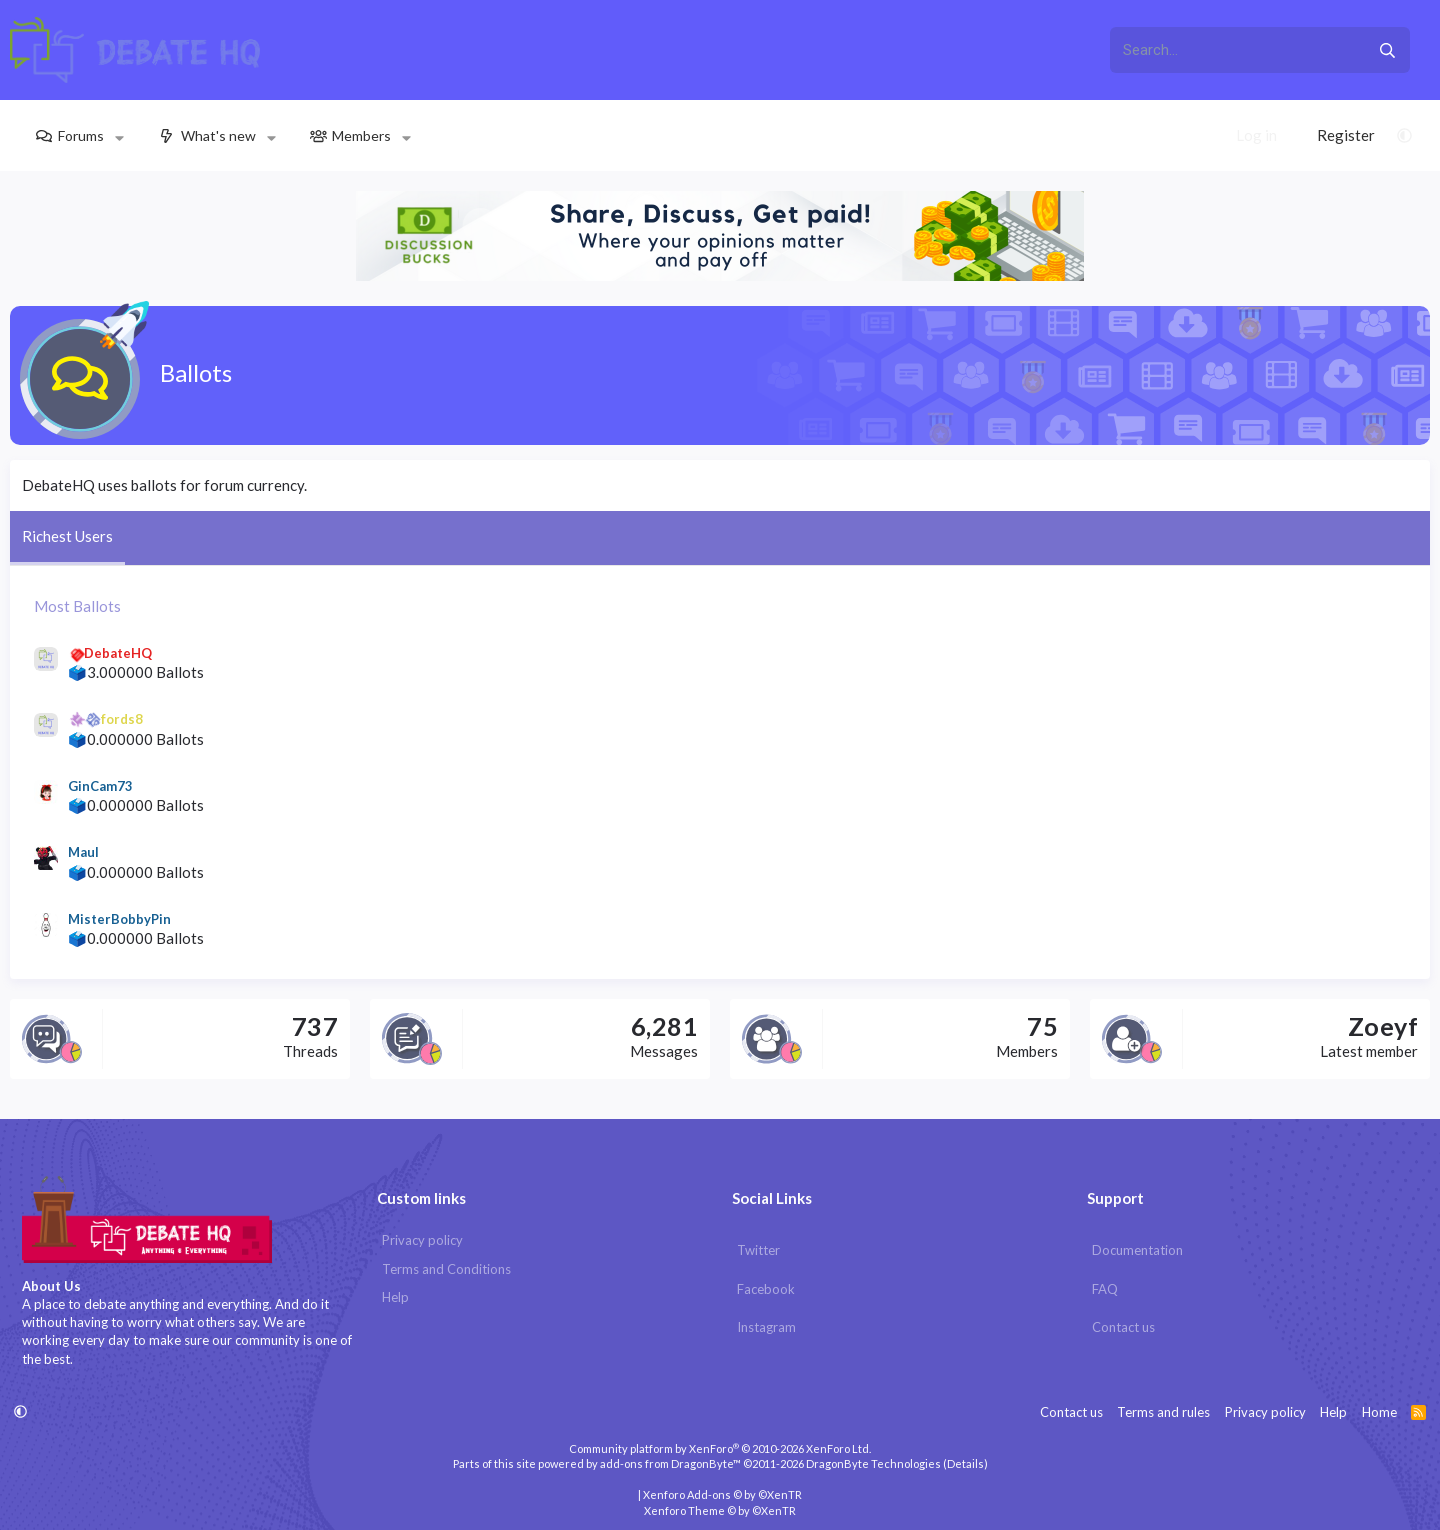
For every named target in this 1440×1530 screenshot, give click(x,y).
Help (395, 1297)
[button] (119, 136)
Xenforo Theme (720, 1510)
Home (1379, 1412)
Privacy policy (422, 1240)
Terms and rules (1163, 1412)
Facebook (766, 1289)
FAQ (1105, 1289)
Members (361, 135)
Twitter (758, 1250)
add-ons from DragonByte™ (670, 1463)
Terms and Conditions (446, 1269)
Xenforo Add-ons (722, 1494)
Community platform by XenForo (720, 1448)
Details (965, 1463)
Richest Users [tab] (67, 536)
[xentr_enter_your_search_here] (1237, 50)
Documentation (1137, 1250)
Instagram (766, 1327)
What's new (218, 135)
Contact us (1123, 1327)
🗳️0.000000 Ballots (136, 739)
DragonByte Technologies (873, 1463)
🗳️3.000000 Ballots (136, 672)
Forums (81, 135)
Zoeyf (1383, 1026)
